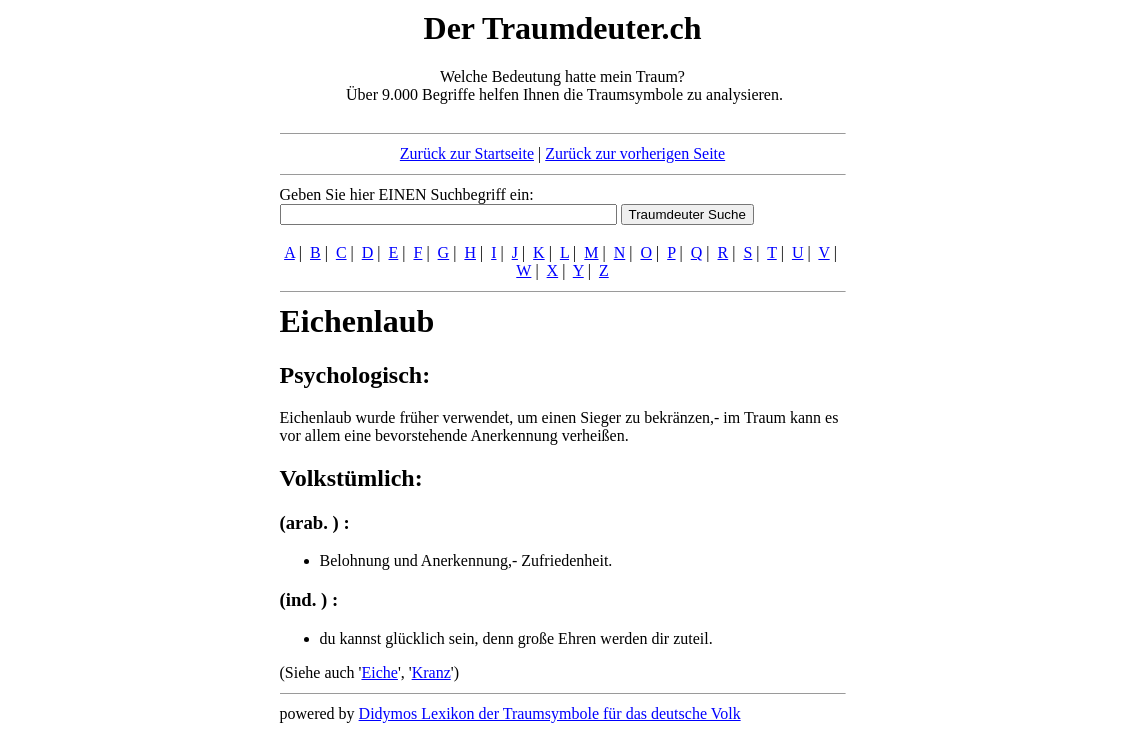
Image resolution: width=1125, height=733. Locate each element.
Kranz (431, 672)
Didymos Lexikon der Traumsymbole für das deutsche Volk (550, 713)
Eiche (379, 672)
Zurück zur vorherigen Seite (635, 153)
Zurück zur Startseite (467, 153)
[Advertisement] (158, 308)
